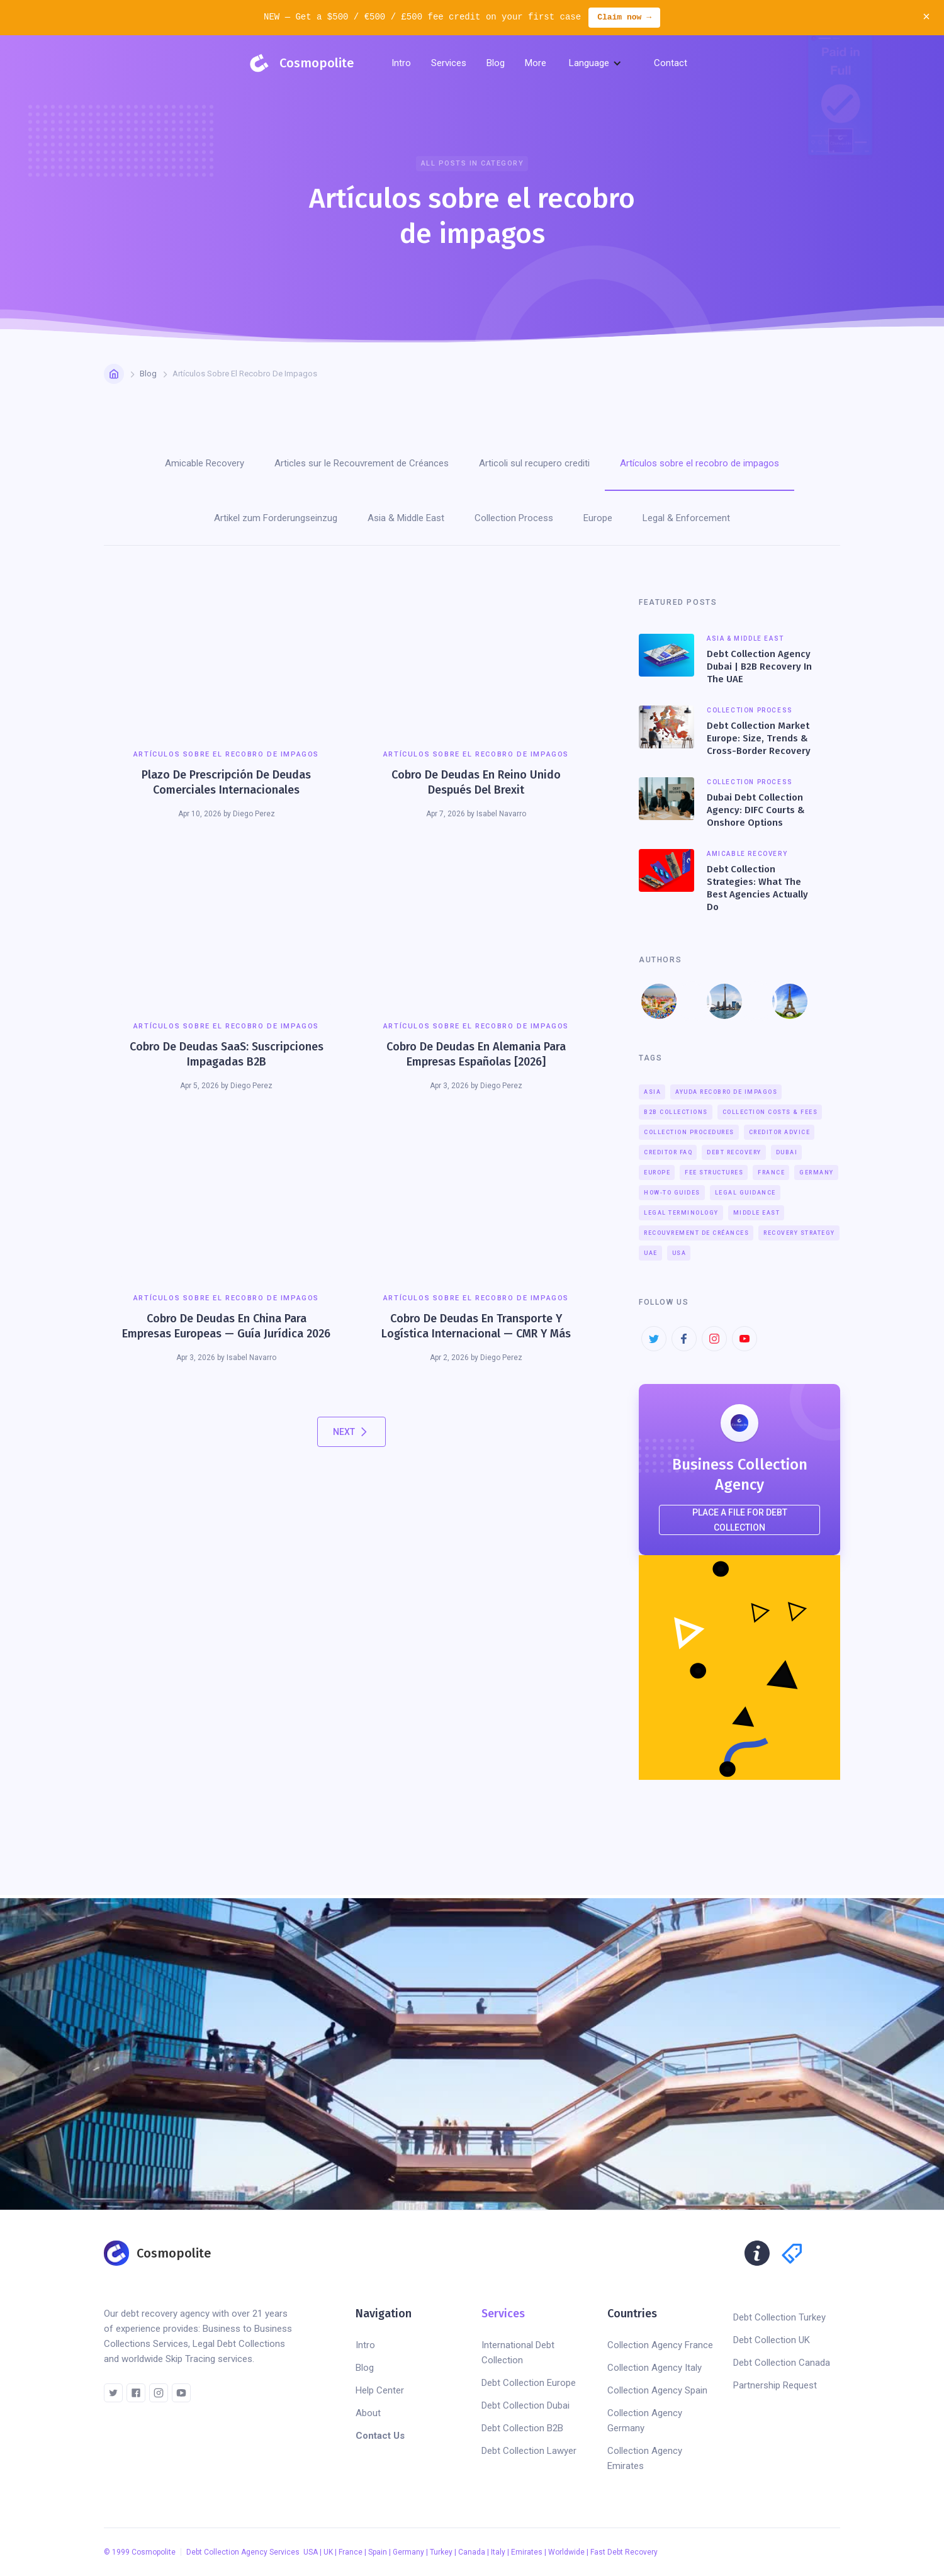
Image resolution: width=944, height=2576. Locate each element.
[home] (300, 63)
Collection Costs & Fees (770, 1112)
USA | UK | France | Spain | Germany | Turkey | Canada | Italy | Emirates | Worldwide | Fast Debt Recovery (480, 2552)
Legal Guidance (745, 1193)
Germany (816, 1172)
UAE (651, 1253)
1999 (121, 2552)
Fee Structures (714, 1172)
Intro (401, 63)
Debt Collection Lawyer (528, 2450)
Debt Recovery (734, 1152)
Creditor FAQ (668, 1152)
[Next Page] (351, 1432)
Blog (148, 373)
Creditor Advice (780, 1132)
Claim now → (624, 17)
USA (679, 1253)
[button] (448, 63)
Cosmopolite (154, 2552)
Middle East (756, 1213)
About (368, 2413)
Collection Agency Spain (657, 2390)
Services (503, 2313)
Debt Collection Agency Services (243, 2552)
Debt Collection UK (771, 2340)
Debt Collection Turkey (779, 2317)
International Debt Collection (517, 2352)
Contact (670, 63)
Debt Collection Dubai (525, 2405)
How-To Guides (672, 1193)
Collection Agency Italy (654, 2367)
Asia (652, 1092)
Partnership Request (775, 2385)
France (771, 1172)
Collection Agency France (660, 2345)
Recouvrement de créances (696, 1233)
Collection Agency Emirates (644, 2458)
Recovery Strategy (799, 1233)
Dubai (787, 1152)
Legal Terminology (681, 1213)
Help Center (380, 2390)
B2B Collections (676, 1112)
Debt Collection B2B (522, 2428)
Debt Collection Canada (781, 2362)
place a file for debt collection (739, 1520)
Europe (657, 1172)
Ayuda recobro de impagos (726, 1092)
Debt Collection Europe (528, 2382)
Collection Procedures (689, 1132)
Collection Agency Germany (644, 2420)
